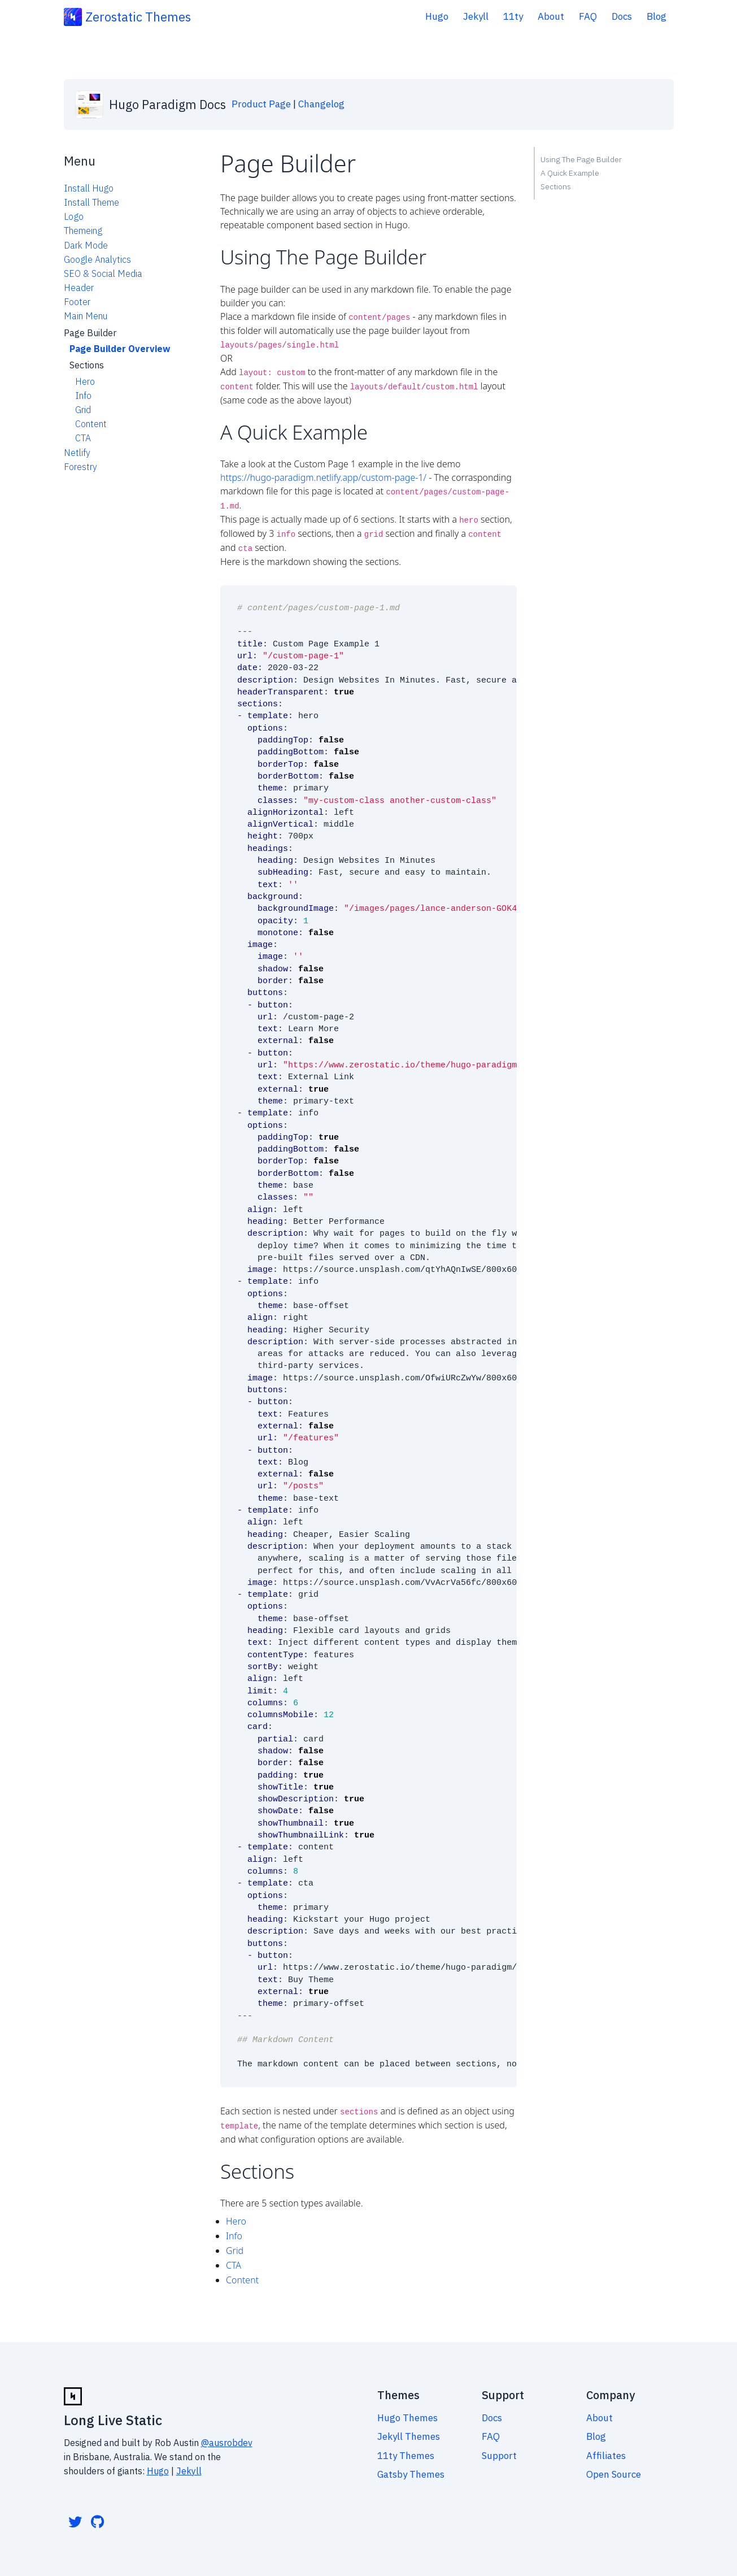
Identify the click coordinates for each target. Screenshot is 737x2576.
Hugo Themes (407, 2411)
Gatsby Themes (410, 2468)
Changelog (321, 104)
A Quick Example (569, 173)
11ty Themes (405, 2449)
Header (79, 287)
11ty (513, 16)
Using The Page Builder (581, 159)
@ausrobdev (226, 2436)
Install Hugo (89, 188)
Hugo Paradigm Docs (167, 104)
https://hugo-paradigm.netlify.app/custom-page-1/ (323, 475)
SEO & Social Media (103, 273)
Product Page (261, 104)
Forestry (80, 466)
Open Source (613, 2468)
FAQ (588, 16)
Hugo (436, 16)
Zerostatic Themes (138, 16)
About (551, 16)
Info (83, 395)
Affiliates (606, 2449)
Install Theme (91, 202)
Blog (656, 16)
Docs (622, 16)
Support (499, 2449)
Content (91, 423)
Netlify (77, 452)
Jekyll (476, 16)
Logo (74, 216)
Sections (555, 186)
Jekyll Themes (408, 2430)
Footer (77, 301)
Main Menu (85, 316)
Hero (85, 381)
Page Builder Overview (119, 348)
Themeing (83, 230)
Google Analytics (97, 259)
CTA (83, 438)
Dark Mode (86, 245)
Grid (83, 409)
